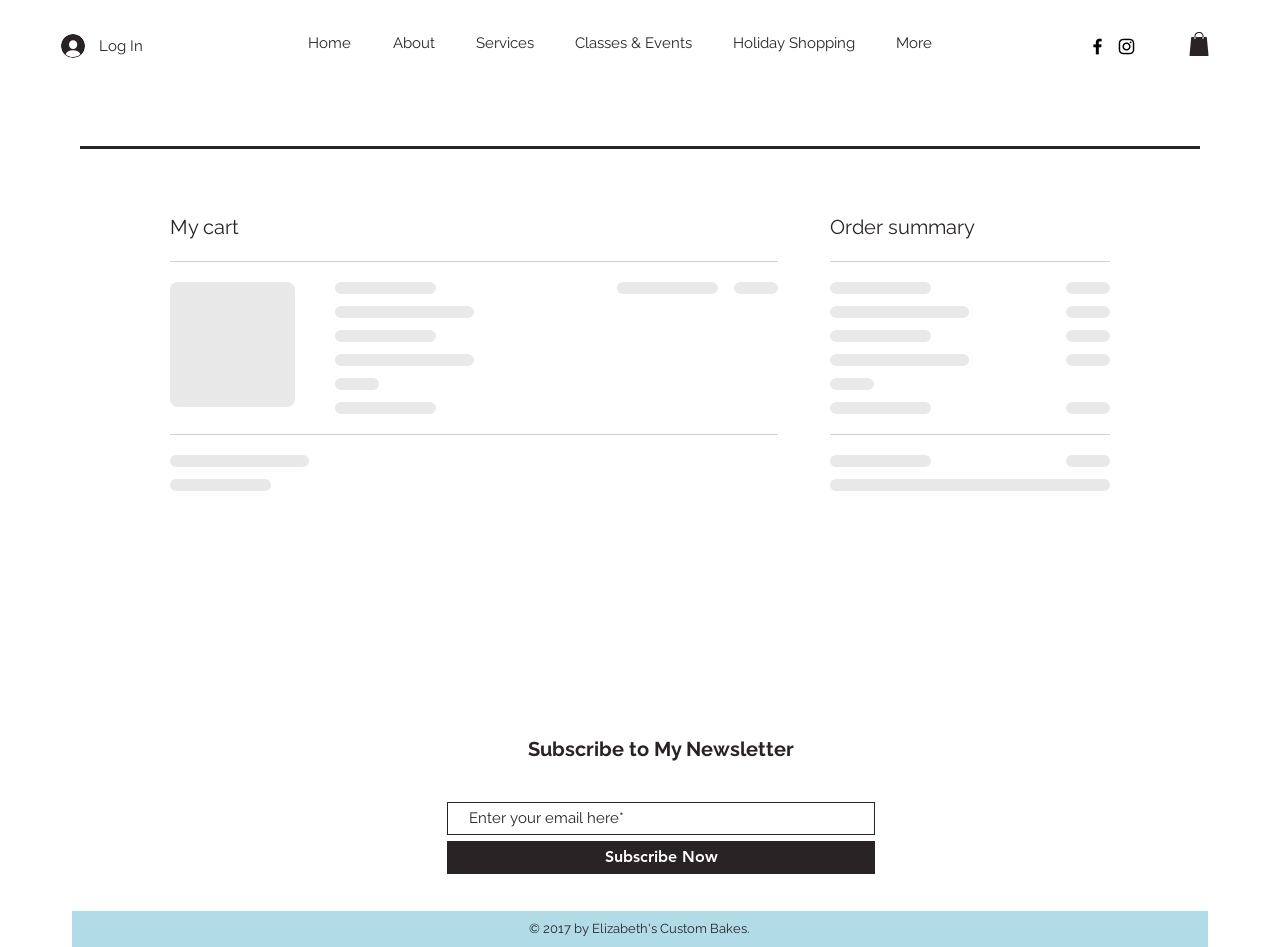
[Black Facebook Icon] (1097, 46)
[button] (1199, 44)
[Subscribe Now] (661, 857)
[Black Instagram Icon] (1126, 46)
